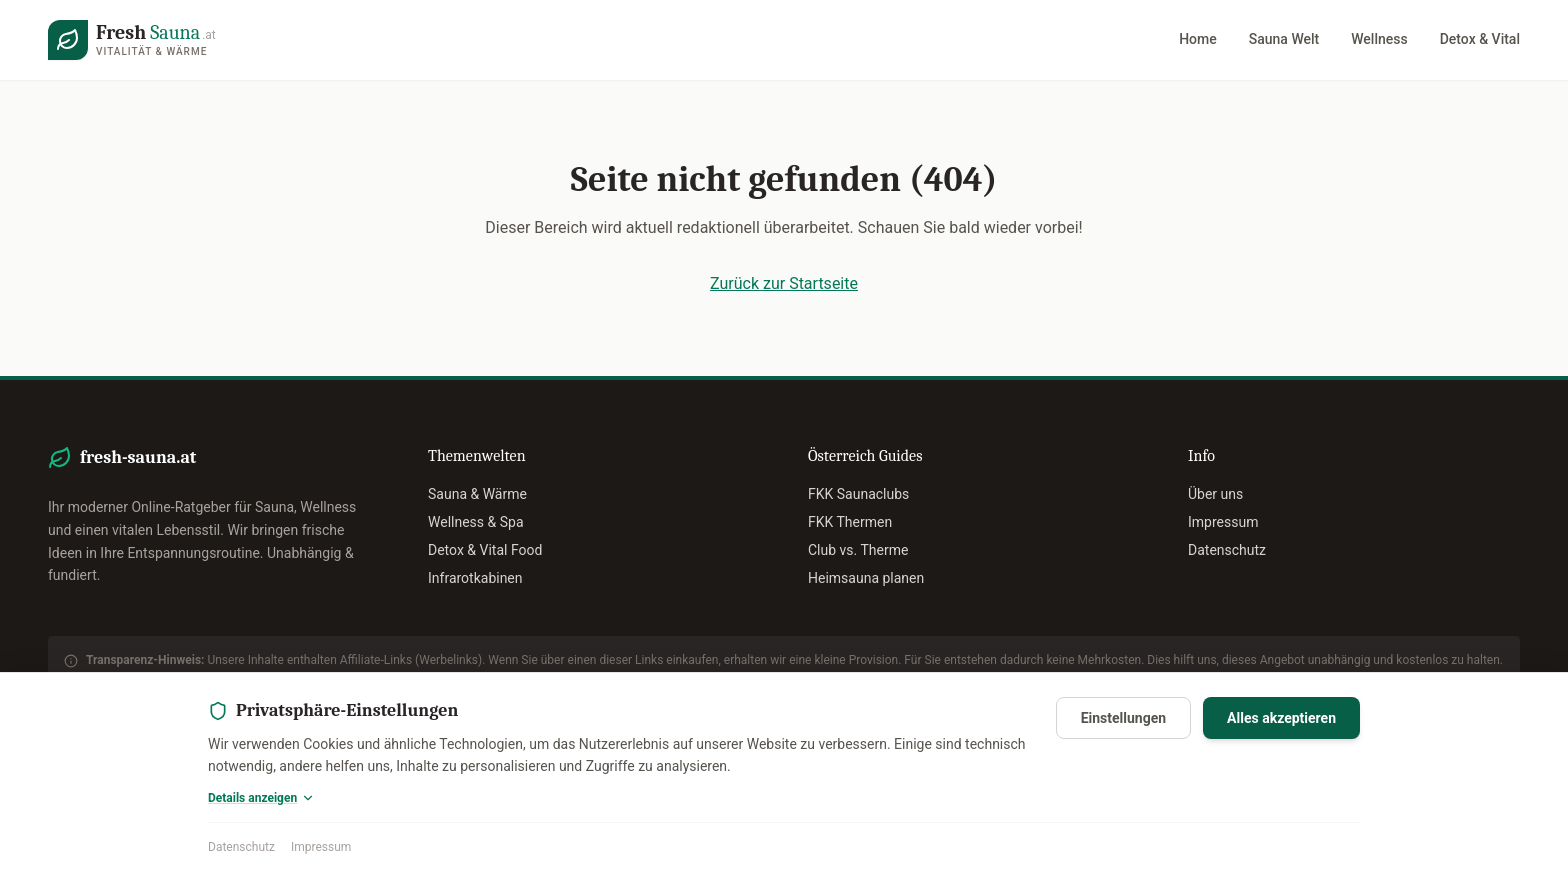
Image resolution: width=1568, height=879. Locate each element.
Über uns (1215, 494)
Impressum (321, 847)
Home (1198, 39)
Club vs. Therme (858, 550)
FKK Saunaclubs (858, 494)
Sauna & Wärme (477, 494)
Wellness (1379, 39)
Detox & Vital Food (485, 550)
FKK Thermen (850, 522)
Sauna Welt (1284, 39)
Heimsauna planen (866, 578)
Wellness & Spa (476, 522)
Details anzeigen (261, 798)
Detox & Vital (1480, 39)
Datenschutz (241, 847)
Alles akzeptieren (1281, 718)
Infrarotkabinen (475, 578)
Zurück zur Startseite (784, 283)
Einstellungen (1123, 718)
